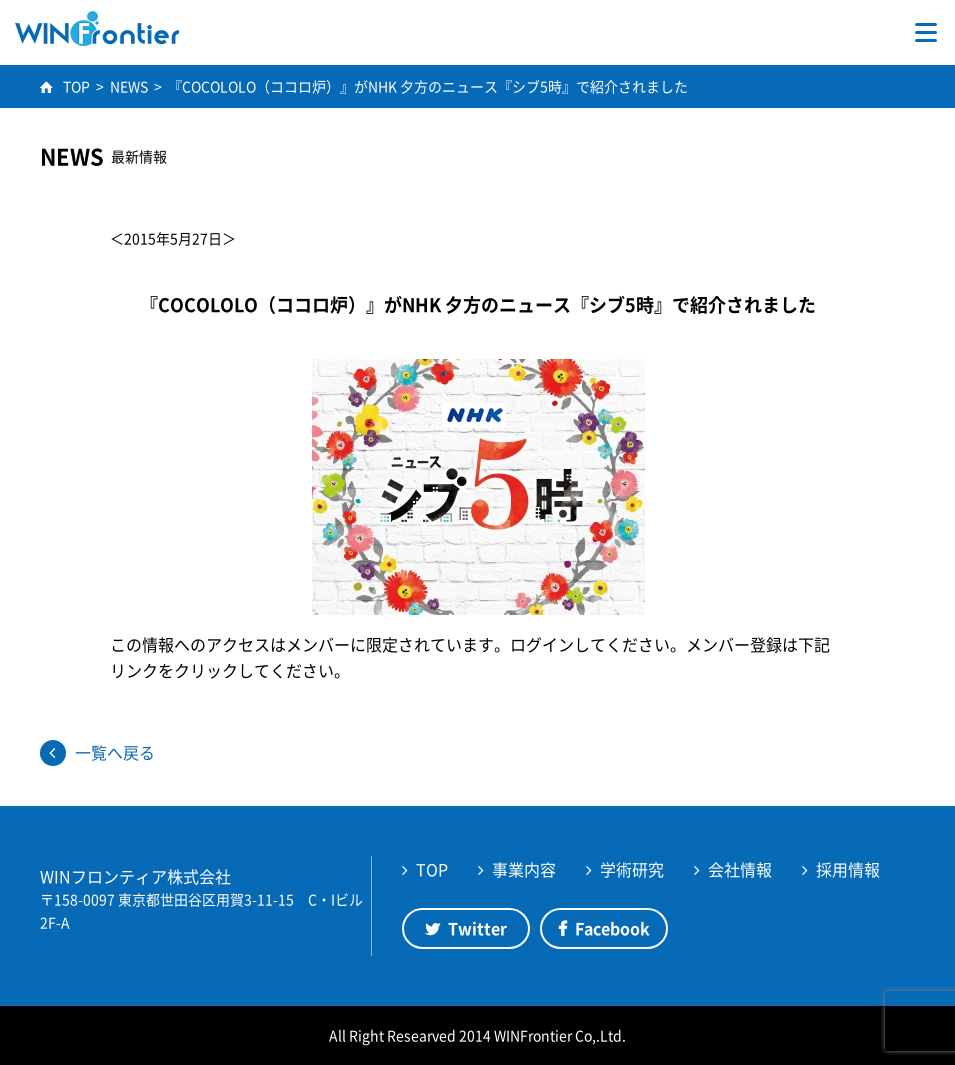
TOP (432, 869)
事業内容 (524, 869)
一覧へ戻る (115, 752)
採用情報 (848, 869)
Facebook (612, 928)
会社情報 (740, 869)
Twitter (477, 928)
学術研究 (632, 869)
